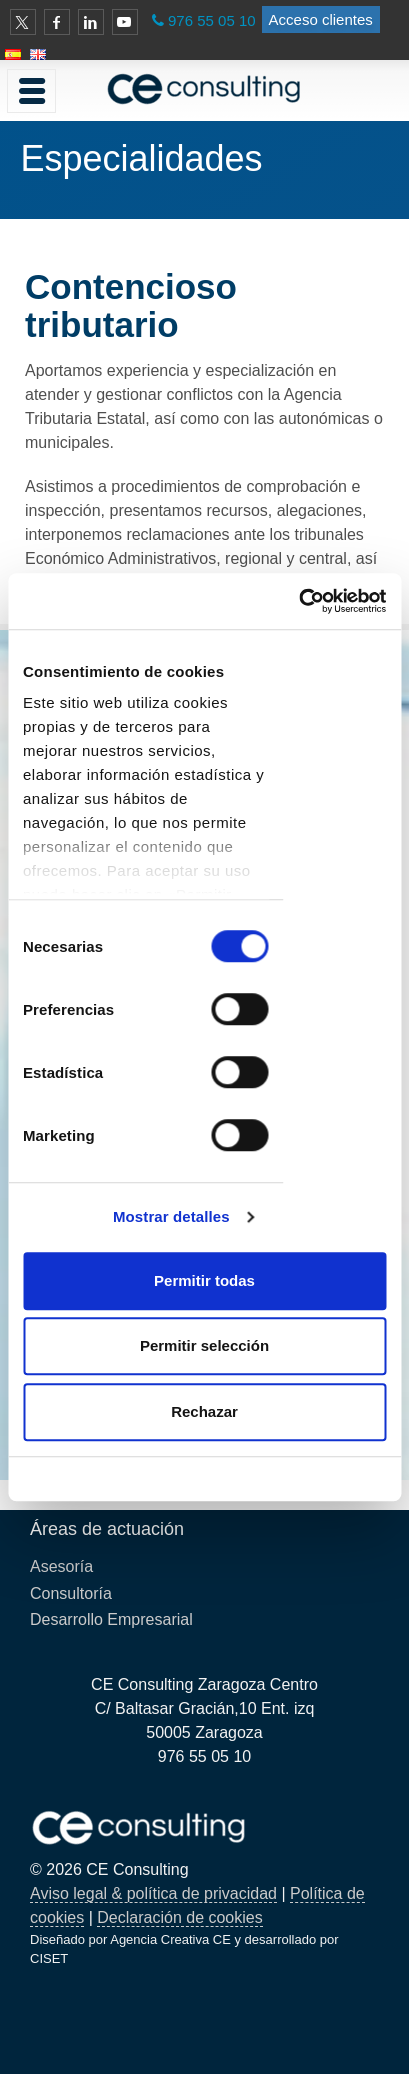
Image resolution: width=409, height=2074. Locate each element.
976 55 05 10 (212, 20)
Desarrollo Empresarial (111, 1619)
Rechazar (204, 1411)
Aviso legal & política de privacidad (153, 1893)
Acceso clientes (321, 19)
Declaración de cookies (179, 1917)
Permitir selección (204, 1345)
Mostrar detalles (171, 1216)
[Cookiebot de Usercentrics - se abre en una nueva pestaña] (298, 601)
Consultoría (71, 1593)
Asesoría (61, 1566)
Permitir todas (204, 1280)
